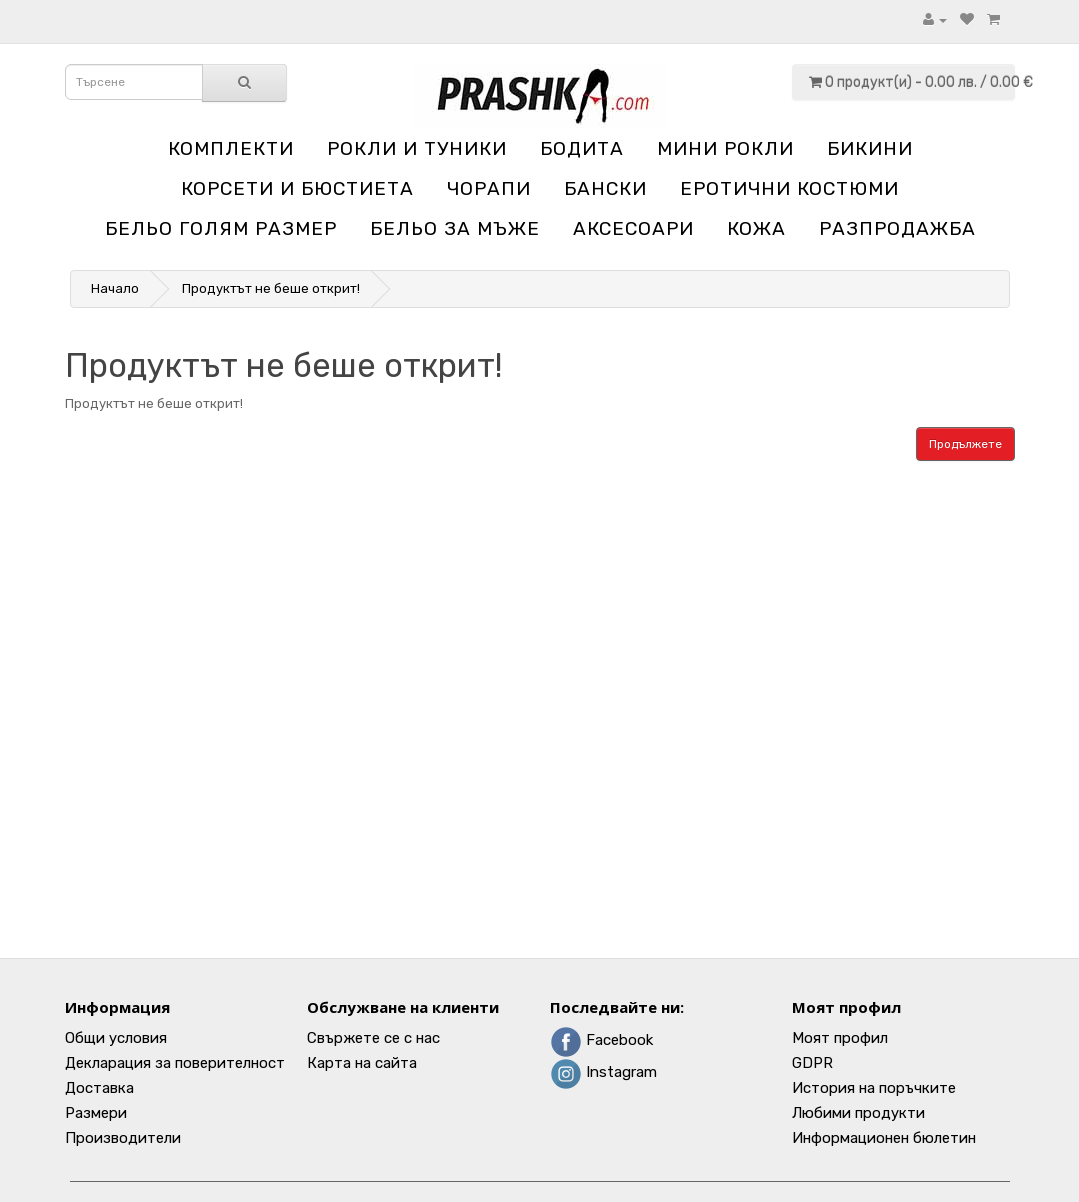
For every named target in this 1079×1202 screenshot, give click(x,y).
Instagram (603, 1072)
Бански (605, 188)
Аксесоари (633, 228)
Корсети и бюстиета (297, 188)
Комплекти (231, 148)
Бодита (582, 148)
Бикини (870, 148)
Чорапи (489, 188)
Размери (96, 1113)
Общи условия (116, 1038)
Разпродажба (897, 228)
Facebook (601, 1040)
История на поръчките (874, 1088)
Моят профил (840, 1038)
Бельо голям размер (221, 228)
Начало (115, 288)
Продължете (965, 444)
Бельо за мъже (455, 228)
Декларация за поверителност (175, 1063)
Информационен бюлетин (884, 1138)
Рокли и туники (417, 148)
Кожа (756, 228)
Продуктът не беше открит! (271, 288)
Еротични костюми (789, 188)
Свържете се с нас (373, 1038)
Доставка (99, 1088)
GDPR (812, 1063)
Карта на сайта (362, 1063)
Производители (123, 1138)
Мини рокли (725, 148)
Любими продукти (858, 1113)
